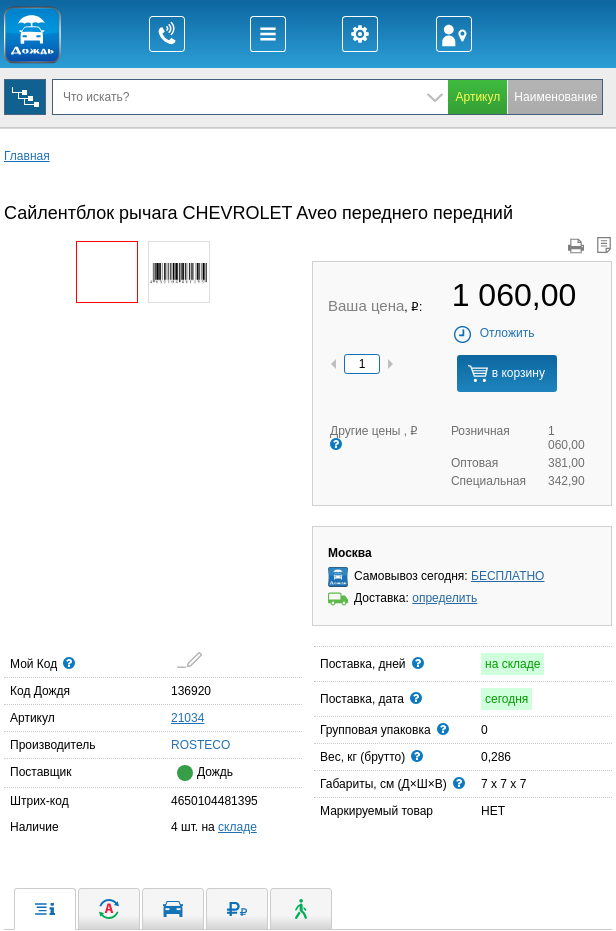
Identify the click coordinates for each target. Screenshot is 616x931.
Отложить (493, 333)
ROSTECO (177, 744)
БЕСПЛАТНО (507, 576)
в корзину (506, 373)
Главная (27, 156)
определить (444, 598)
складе (237, 827)
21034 (187, 718)
